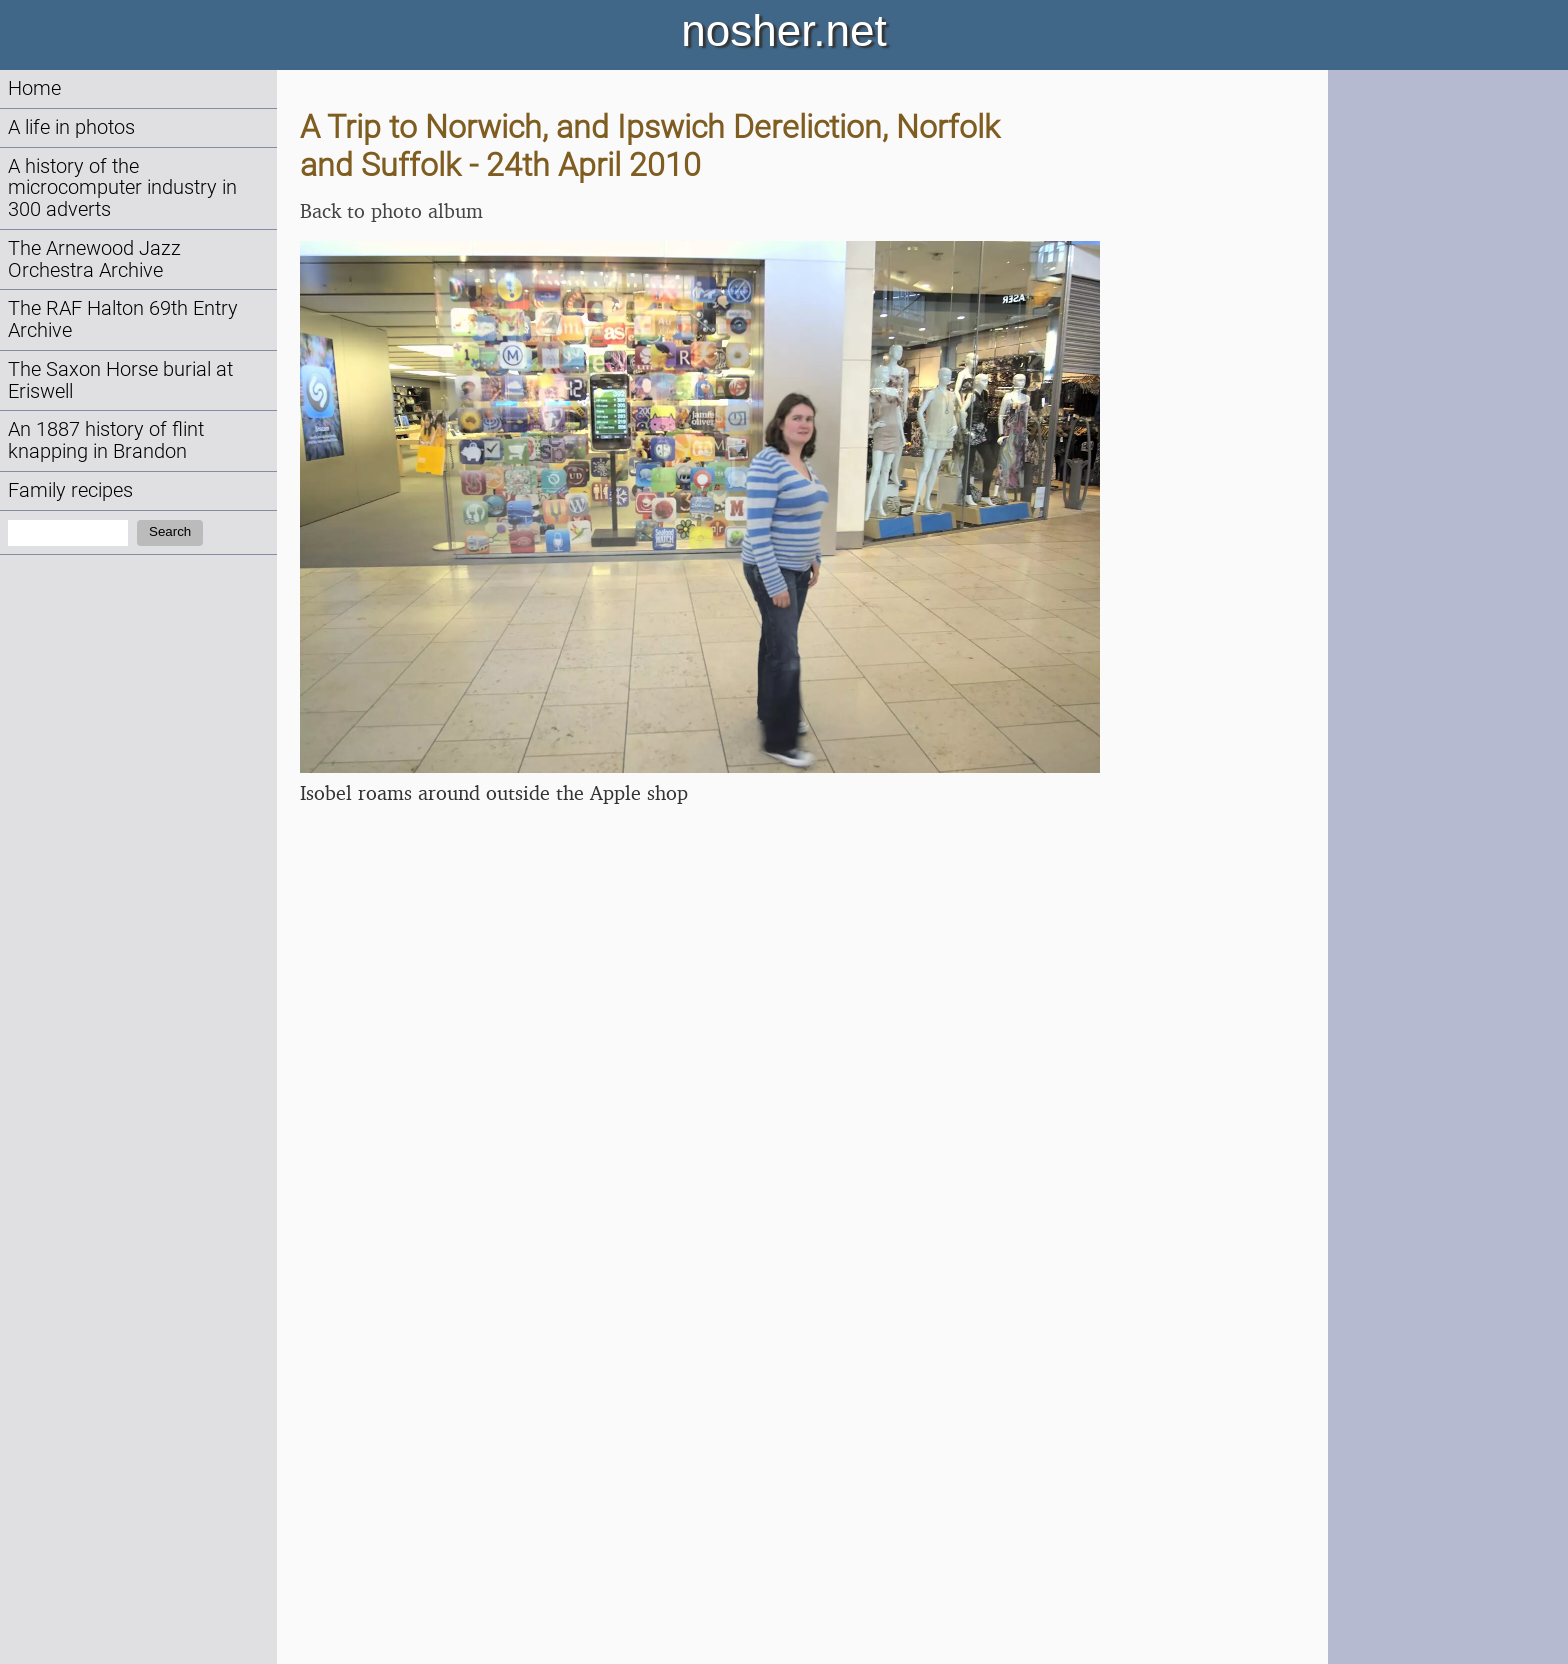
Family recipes (70, 490)
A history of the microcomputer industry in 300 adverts (122, 188)
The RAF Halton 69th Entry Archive (123, 319)
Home (34, 88)
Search (170, 531)
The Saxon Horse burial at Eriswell (120, 380)
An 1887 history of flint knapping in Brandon (106, 440)
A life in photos (71, 127)
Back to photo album (391, 210)
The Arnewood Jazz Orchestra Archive (94, 259)
